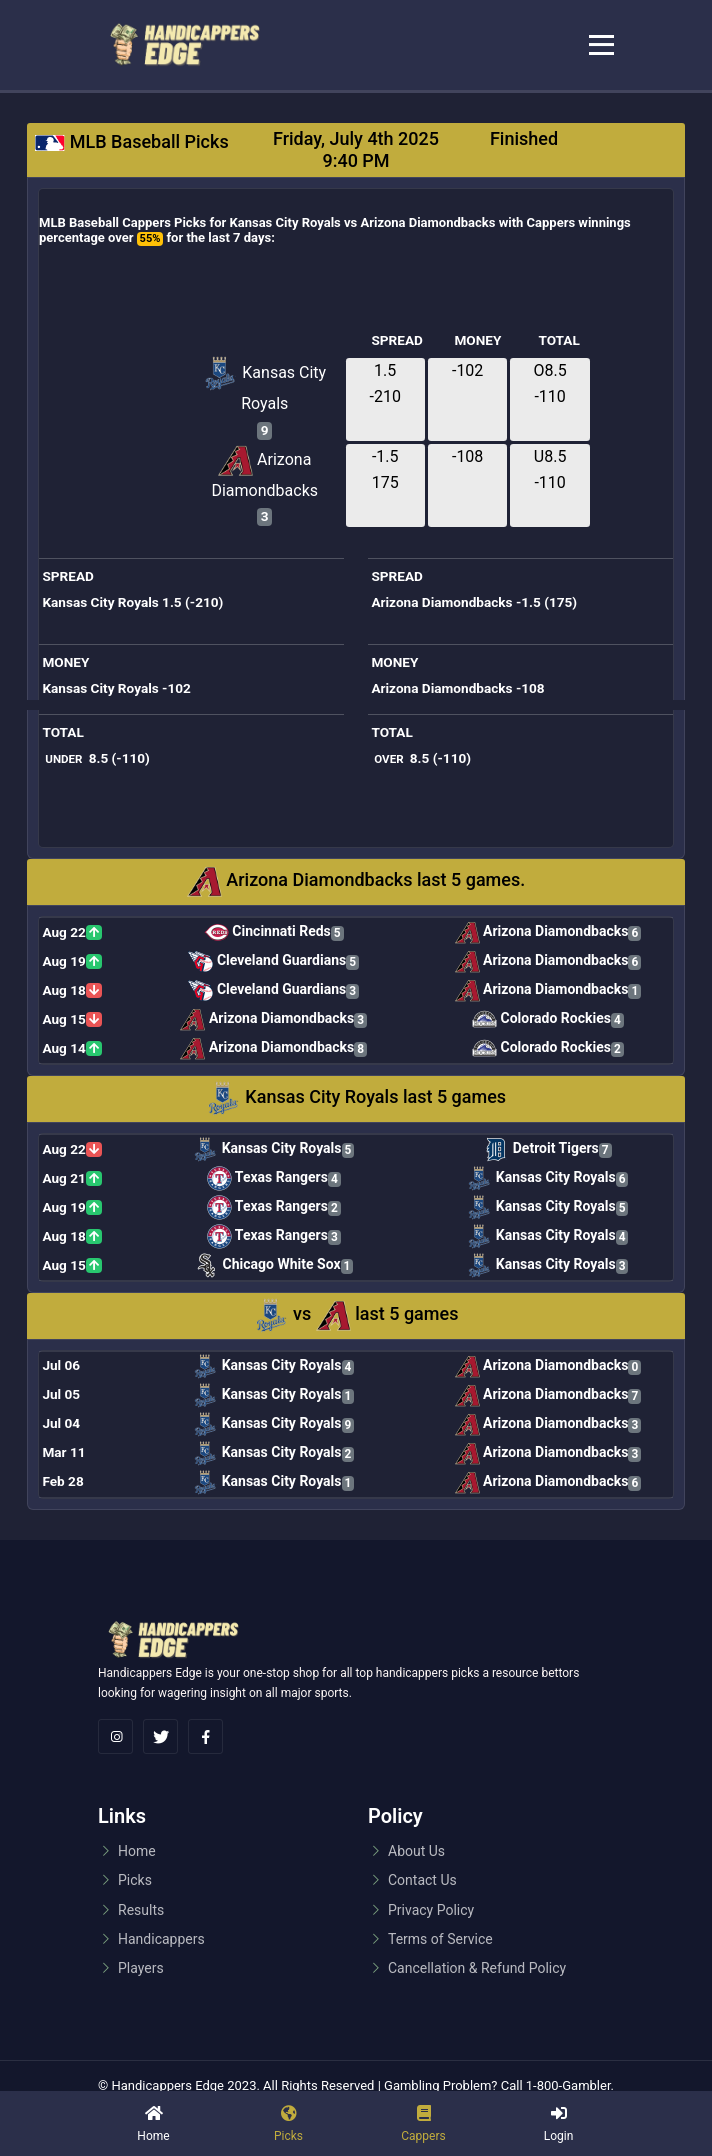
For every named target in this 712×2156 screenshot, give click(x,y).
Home (153, 2136)
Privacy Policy (431, 1910)
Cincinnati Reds (274, 932)
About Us (416, 1851)
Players (141, 1968)
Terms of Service (440, 1939)
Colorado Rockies (548, 1019)
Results (141, 1910)
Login (559, 2136)
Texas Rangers (274, 1178)
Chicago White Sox (273, 1265)
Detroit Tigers (547, 1149)
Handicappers (161, 1939)
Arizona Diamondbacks (264, 471)
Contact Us (422, 1880)
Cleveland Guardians (273, 961)
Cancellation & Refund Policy (477, 1968)
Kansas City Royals (264, 384)
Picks (135, 1880)
